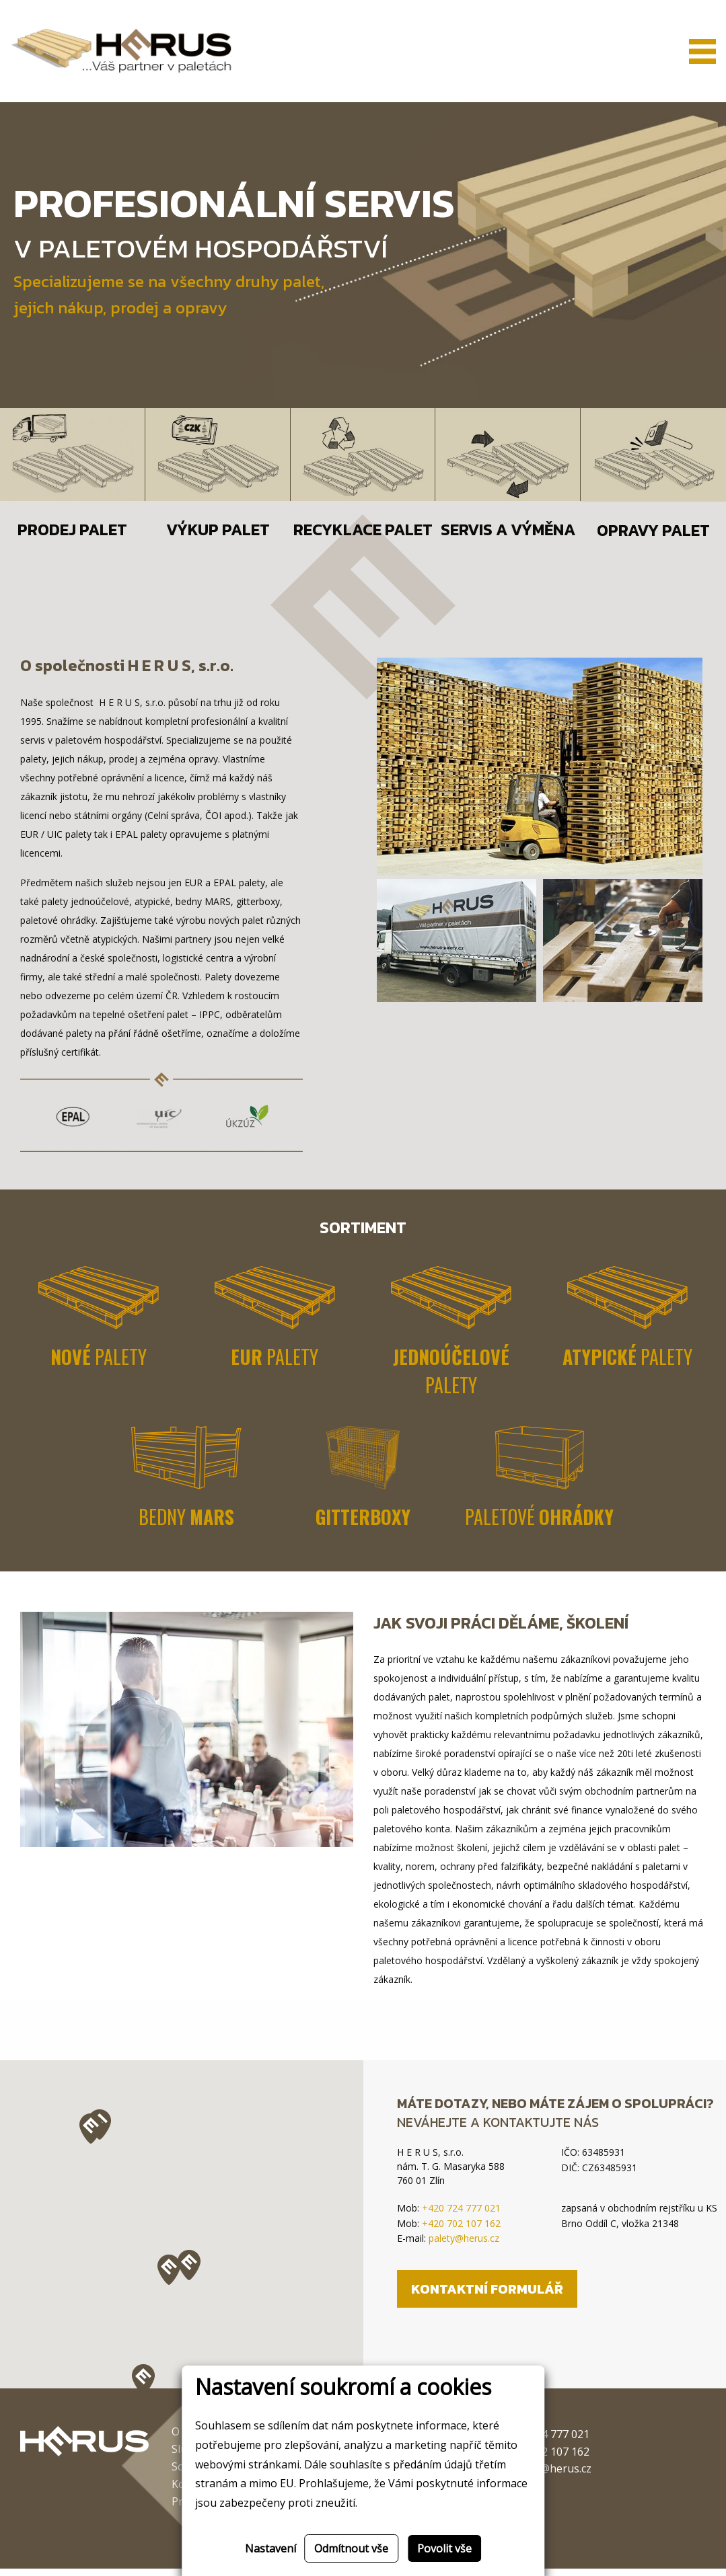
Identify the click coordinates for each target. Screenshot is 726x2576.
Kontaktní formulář (487, 2296)
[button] (143, 2387)
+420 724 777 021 (461, 2215)
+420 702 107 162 (461, 2230)
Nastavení (270, 2548)
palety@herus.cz (464, 2245)
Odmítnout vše (351, 2548)
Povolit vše (444, 2548)
